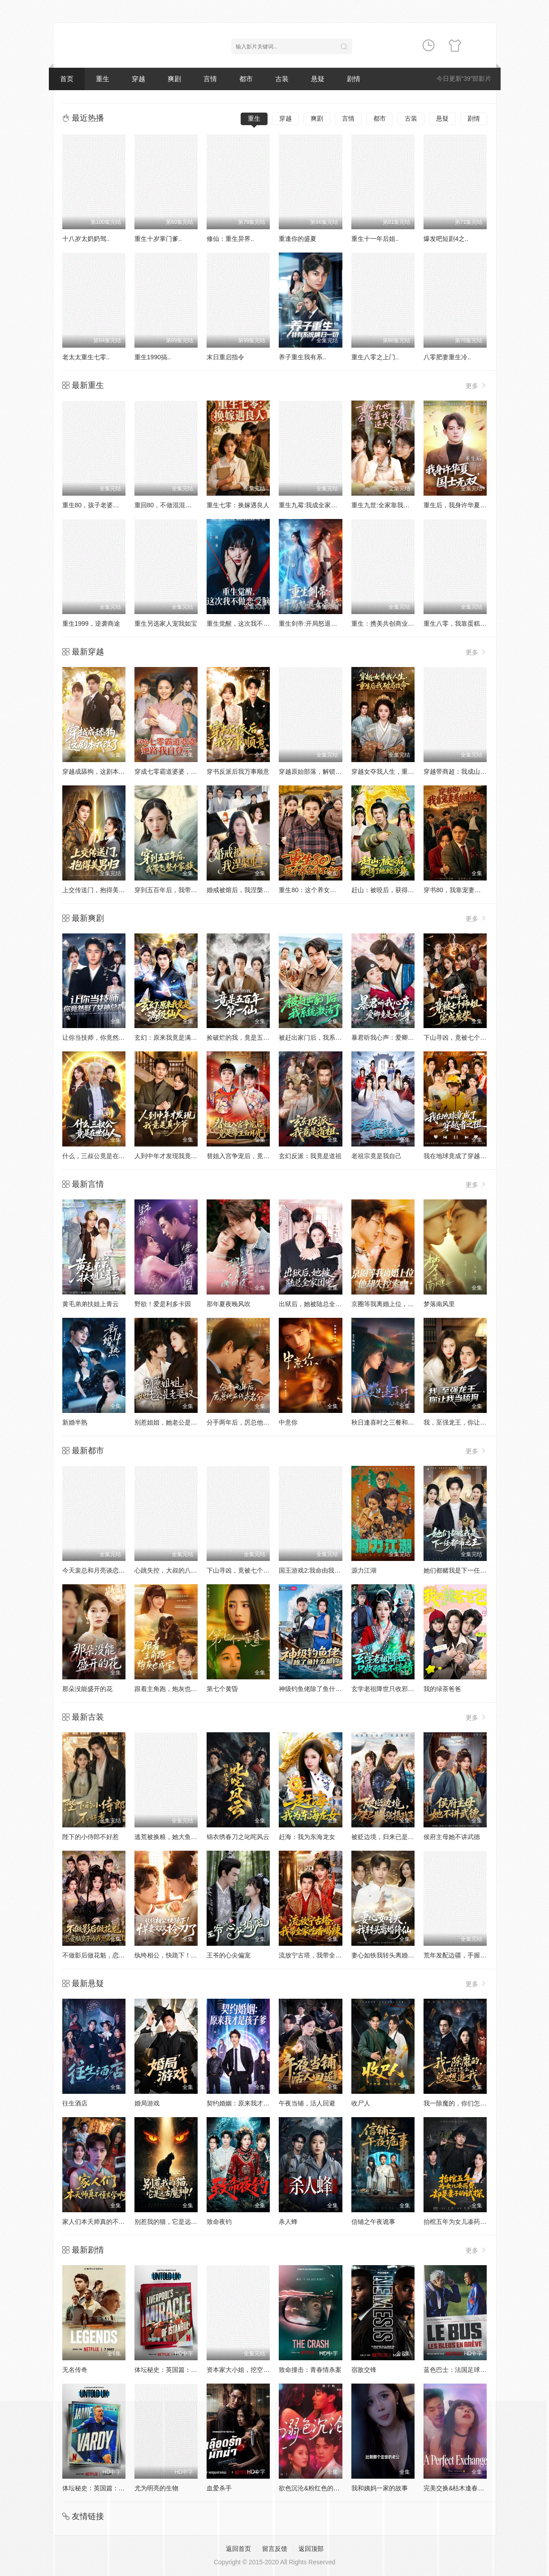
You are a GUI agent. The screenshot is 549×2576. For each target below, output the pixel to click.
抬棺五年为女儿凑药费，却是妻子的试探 (480, 2221)
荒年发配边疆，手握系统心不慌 (467, 1955)
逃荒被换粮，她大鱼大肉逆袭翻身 (181, 1836)
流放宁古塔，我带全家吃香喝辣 (323, 1955)
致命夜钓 (219, 2221)
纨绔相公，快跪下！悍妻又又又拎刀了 (187, 1955)
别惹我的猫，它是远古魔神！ (175, 2221)
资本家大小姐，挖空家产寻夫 (247, 2369)
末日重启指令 (225, 357)
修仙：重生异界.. (230, 238)
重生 (102, 79)
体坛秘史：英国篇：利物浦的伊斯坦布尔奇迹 (197, 2369)
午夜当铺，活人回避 (307, 2103)
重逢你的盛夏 (297, 238)
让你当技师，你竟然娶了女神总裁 (109, 1037)
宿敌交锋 (363, 2369)
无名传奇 (74, 2369)
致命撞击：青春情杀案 (310, 2369)
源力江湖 (363, 1570)
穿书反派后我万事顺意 (238, 771)
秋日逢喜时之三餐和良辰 (385, 1422)
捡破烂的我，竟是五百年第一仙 (250, 1037)
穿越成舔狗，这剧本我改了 (100, 771)
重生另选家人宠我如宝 (165, 623)
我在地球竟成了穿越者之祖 (461, 1155)
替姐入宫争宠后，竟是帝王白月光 (254, 1155)
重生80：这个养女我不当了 (317, 890)
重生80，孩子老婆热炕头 (97, 505)
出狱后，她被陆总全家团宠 (316, 1304)
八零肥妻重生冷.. (447, 357)
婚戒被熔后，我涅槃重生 (241, 890)
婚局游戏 (147, 2103)
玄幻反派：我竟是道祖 (310, 1155)
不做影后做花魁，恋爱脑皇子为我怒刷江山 (122, 1955)
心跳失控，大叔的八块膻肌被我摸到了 (187, 1570)
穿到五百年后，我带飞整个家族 (178, 890)
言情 (210, 79)
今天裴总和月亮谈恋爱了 (96, 1570)
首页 (66, 79)
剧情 (353, 79)
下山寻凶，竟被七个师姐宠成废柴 (471, 1037)
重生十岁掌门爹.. (158, 238)
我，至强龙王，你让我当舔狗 (464, 1422)
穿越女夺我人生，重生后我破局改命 (401, 771)
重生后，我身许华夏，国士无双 (467, 505)
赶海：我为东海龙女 (307, 1836)
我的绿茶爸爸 (442, 1688)
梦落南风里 (439, 1304)
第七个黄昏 (222, 1688)
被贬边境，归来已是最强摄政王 (395, 1836)
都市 (246, 79)
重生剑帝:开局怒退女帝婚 (314, 623)
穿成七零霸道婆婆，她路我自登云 (181, 771)
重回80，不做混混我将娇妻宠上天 (181, 505)
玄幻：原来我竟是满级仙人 (172, 1037)
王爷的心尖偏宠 (229, 1955)
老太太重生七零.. (86, 357)
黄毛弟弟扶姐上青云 (90, 1304)
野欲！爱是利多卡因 (162, 1304)
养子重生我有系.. (302, 357)
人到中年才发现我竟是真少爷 (175, 1155)
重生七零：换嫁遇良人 (238, 505)
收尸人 (360, 2103)
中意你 (288, 1422)
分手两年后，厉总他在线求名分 (250, 1422)
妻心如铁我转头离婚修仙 (385, 1955)
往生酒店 (74, 2103)
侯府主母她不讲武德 (452, 1836)
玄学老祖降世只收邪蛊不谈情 (392, 1688)
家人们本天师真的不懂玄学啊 (103, 2221)
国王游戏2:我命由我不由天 (316, 1570)
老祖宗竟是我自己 (376, 1155)
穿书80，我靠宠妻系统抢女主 (465, 890)
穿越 (138, 79)
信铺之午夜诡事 (373, 2221)
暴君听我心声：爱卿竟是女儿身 (395, 1037)
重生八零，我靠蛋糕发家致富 (464, 623)
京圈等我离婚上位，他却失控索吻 (398, 1304)
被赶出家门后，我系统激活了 (319, 1037)
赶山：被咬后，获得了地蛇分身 (395, 890)
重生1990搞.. (152, 357)
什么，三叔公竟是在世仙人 (100, 1155)
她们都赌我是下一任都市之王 (464, 1570)
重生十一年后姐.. (375, 238)
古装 (282, 79)
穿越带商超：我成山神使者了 (464, 771)
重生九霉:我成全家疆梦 (311, 505)
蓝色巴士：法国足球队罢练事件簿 (471, 2369)
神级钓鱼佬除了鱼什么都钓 (316, 1688)
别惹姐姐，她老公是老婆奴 (172, 1422)
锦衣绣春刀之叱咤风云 (238, 1836)
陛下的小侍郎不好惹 (90, 1836)
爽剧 (174, 79)
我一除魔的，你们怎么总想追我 (467, 2103)
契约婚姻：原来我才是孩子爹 (247, 2103)
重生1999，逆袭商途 (91, 623)
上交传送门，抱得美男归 (96, 890)
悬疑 (317, 79)
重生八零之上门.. (375, 357)
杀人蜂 (288, 2221)
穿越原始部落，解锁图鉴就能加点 (326, 771)
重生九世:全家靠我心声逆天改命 (396, 505)
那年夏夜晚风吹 (229, 1304)
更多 (476, 385)
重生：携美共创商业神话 (385, 623)
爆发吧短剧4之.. (446, 238)
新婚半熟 (74, 1422)
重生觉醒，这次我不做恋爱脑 (247, 623)
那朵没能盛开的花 (87, 1688)
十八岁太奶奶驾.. (86, 238)
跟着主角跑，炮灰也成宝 (168, 1688)
